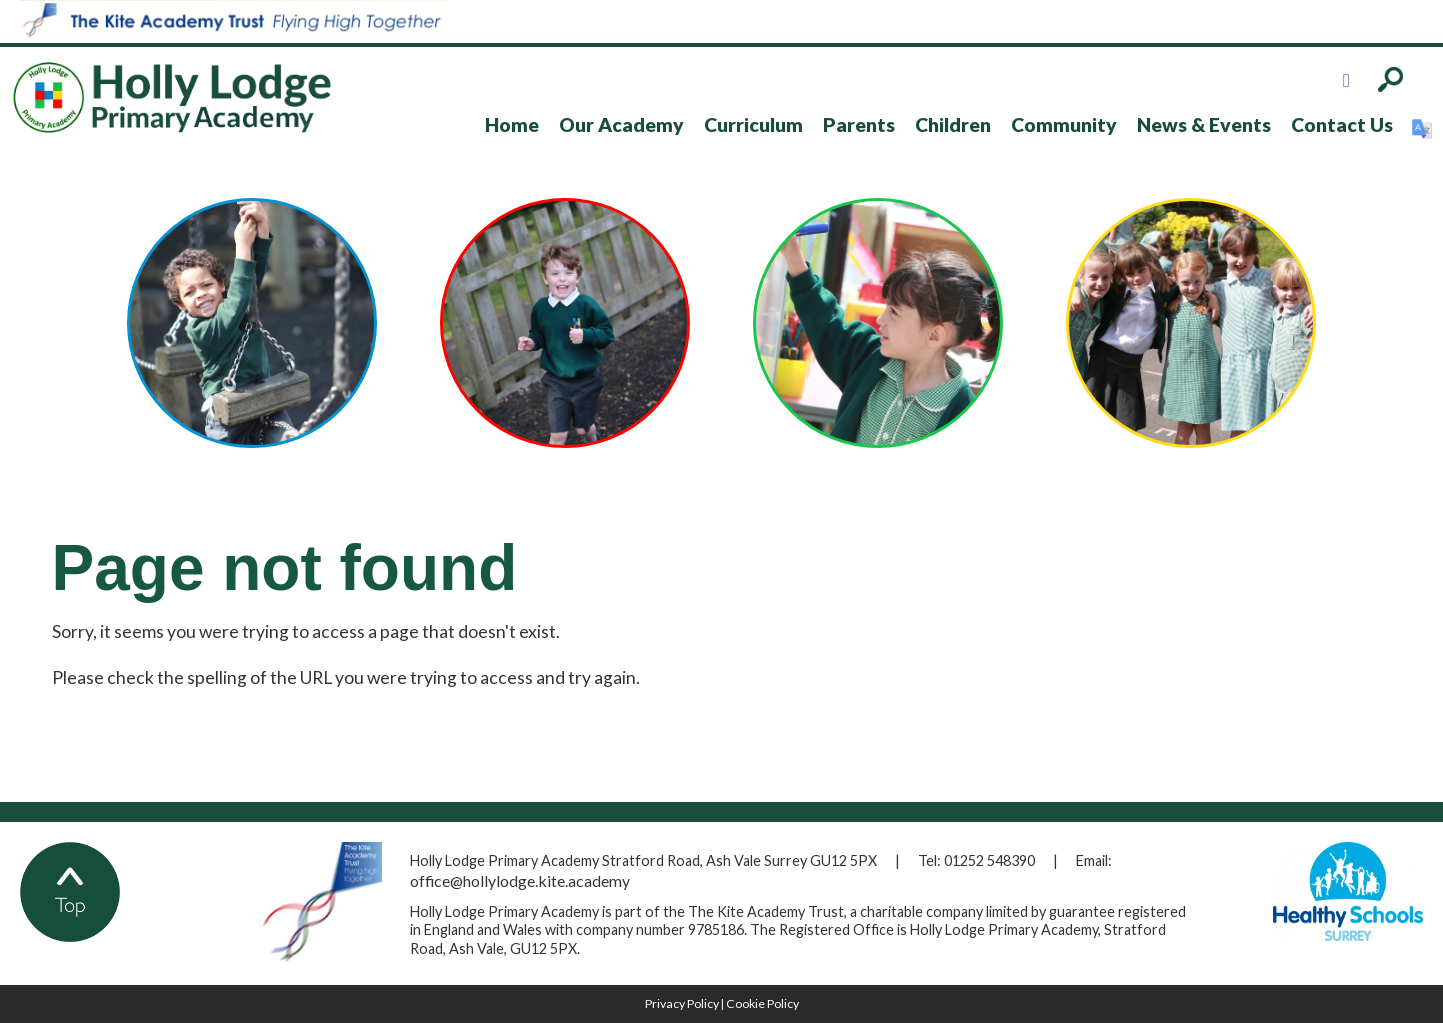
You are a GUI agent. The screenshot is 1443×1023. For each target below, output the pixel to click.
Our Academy (621, 124)
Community (1064, 124)
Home (512, 124)
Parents (859, 124)
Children (953, 124)
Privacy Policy (682, 1003)
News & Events (1204, 124)
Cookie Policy (762, 1003)
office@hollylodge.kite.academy (520, 880)
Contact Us (1342, 124)
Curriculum (753, 124)
